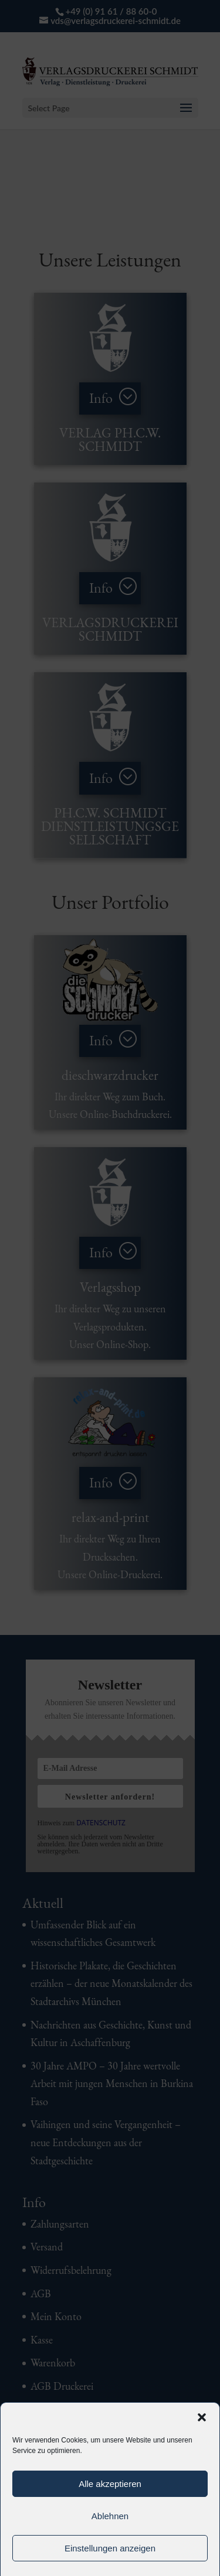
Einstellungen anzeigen (110, 2548)
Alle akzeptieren (110, 2484)
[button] (202, 2417)
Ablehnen (110, 2516)
